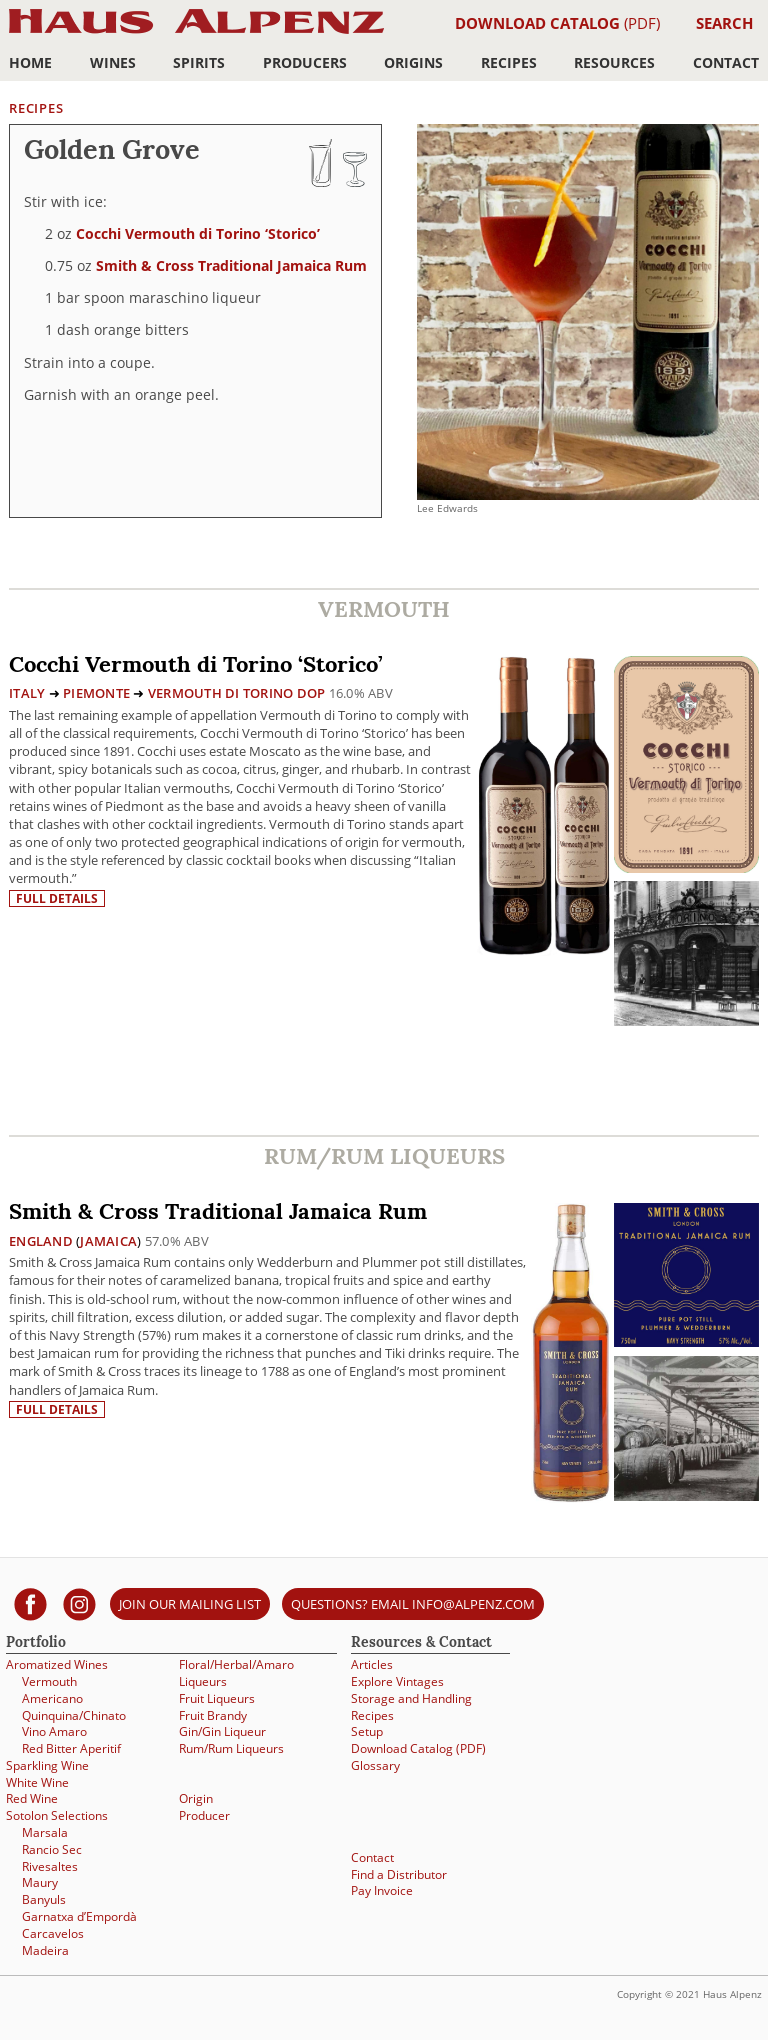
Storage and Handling (411, 1698)
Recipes (509, 62)
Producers (305, 62)
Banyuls (44, 1899)
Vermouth (49, 1681)
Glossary (375, 1765)
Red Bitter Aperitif (71, 1748)
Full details (57, 898)
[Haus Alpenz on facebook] (30, 1603)
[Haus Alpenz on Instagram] (79, 1603)
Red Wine (32, 1798)
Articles (372, 1664)
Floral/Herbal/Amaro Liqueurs (236, 1673)
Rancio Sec (52, 1849)
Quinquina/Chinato (74, 1715)
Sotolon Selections (57, 1815)
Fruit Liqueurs (217, 1698)
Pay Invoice (382, 1890)
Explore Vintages (397, 1681)
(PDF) (557, 23)
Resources (614, 62)
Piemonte (96, 693)
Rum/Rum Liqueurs (231, 1748)
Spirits (199, 62)
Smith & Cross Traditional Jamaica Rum (231, 265)
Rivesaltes (50, 1866)
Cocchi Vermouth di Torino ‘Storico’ (198, 233)
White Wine (37, 1782)
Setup (367, 1731)
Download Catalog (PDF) (418, 1748)
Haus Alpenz (196, 32)
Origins (413, 62)
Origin (196, 1798)
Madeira (45, 1950)
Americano (52, 1698)
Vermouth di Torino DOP (237, 693)
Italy (27, 693)
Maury (40, 1882)
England (41, 1241)
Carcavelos (53, 1933)
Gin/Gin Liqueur (222, 1731)
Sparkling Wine (47, 1765)
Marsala (45, 1832)
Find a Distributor (399, 1874)
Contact (726, 62)
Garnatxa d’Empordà (79, 1916)
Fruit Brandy (213, 1715)
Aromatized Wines (57, 1664)
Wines (113, 62)
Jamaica (108, 1241)
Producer (204, 1815)
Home (30, 62)
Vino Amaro (54, 1731)
